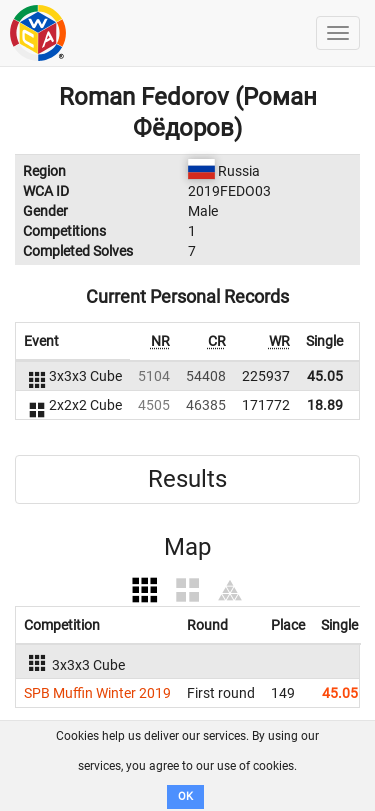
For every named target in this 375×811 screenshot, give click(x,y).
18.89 (325, 405)
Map (187, 547)
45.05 (325, 376)
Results (187, 479)
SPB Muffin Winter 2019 (97, 693)
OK (185, 796)
